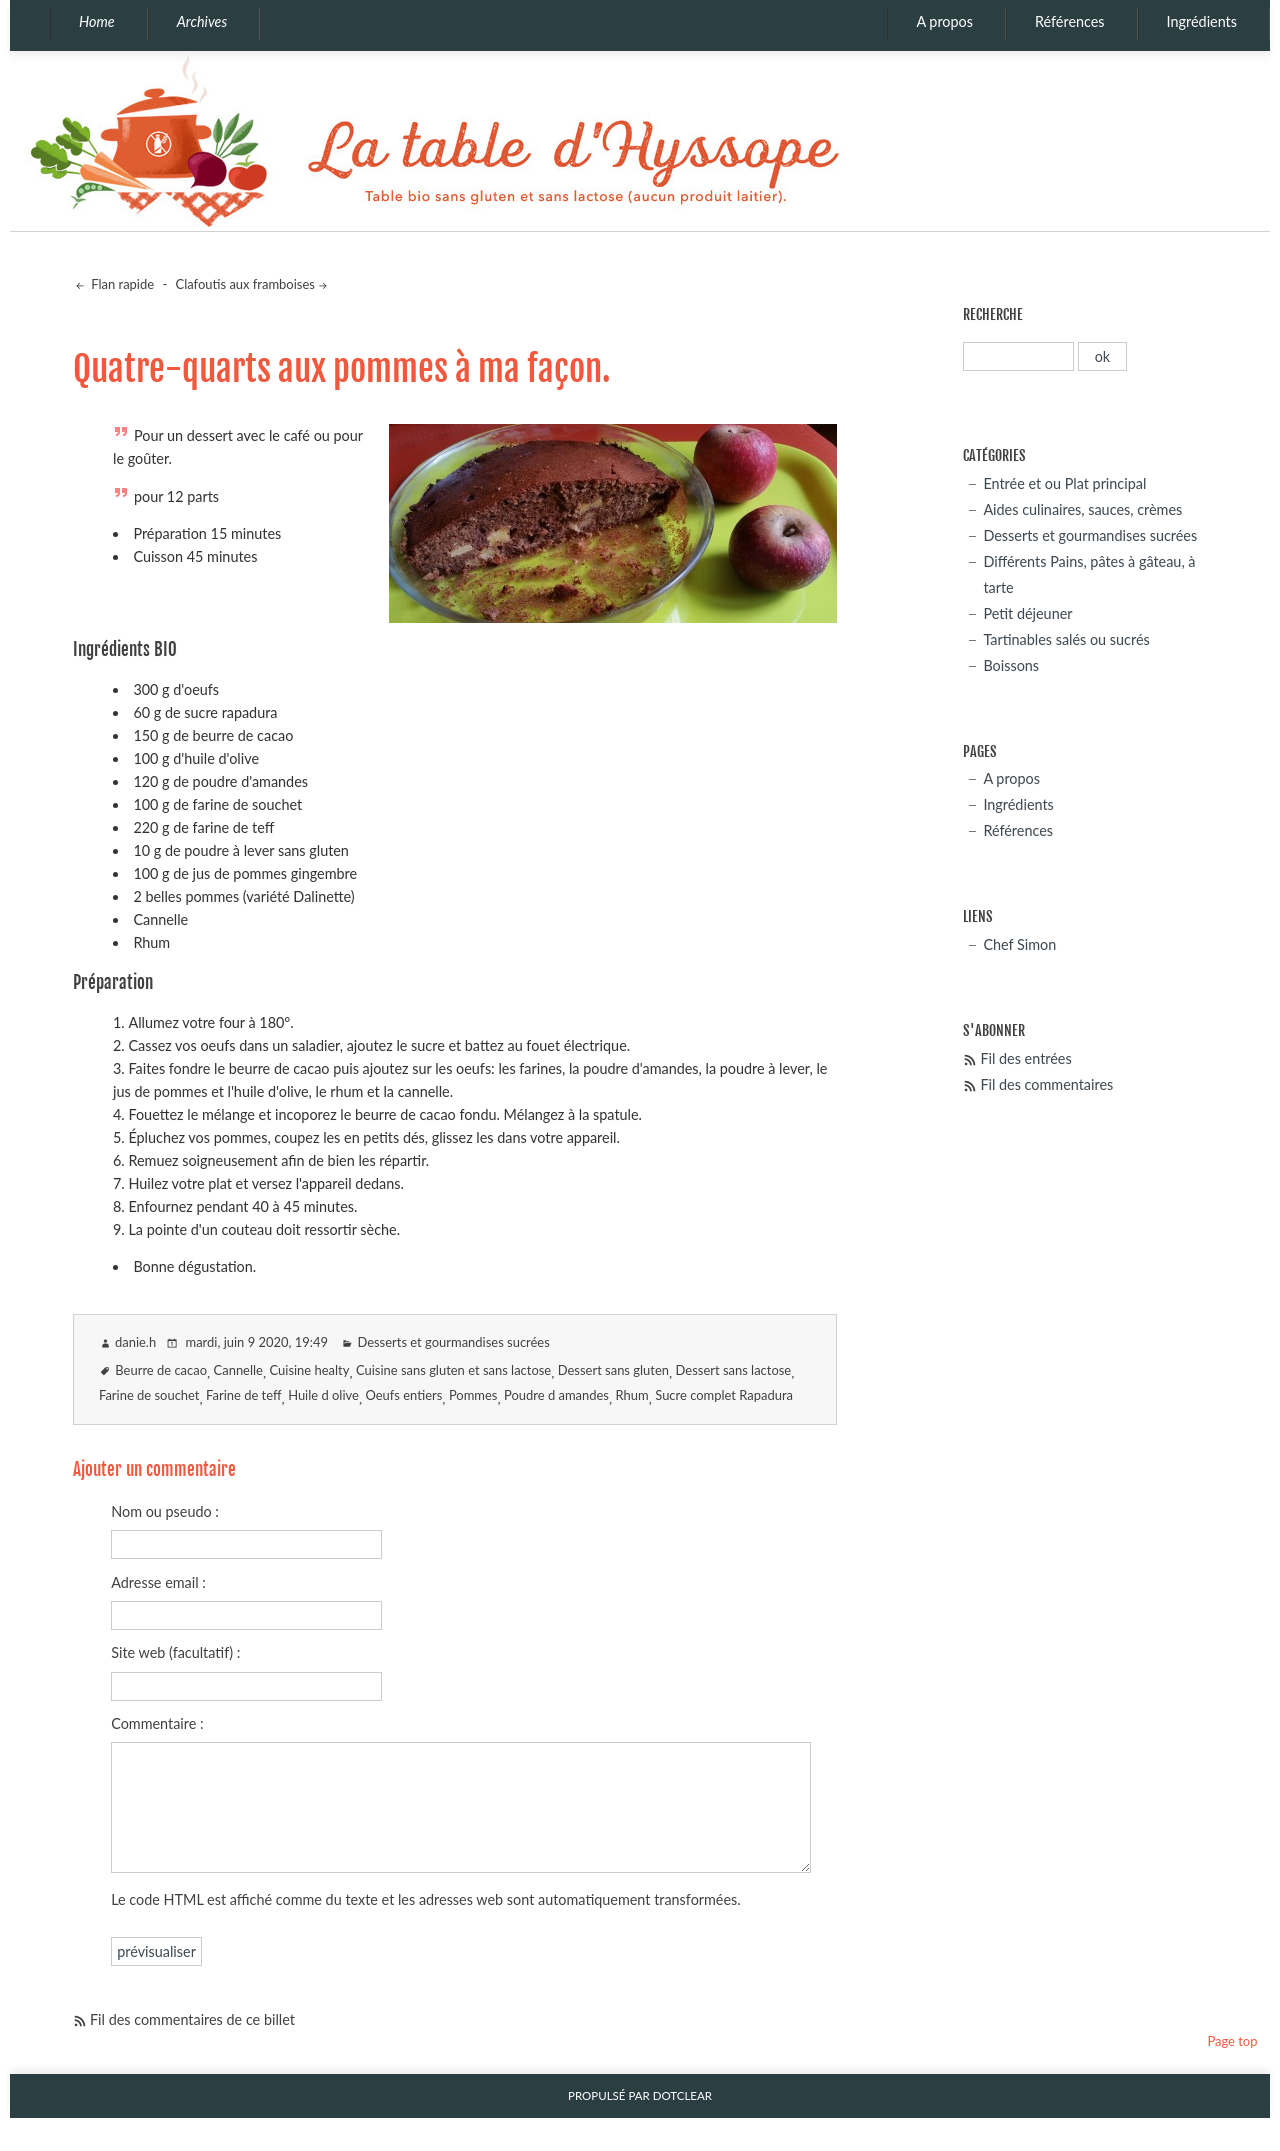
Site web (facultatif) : (175, 1652)
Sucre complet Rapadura (724, 1395)
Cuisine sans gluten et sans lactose (453, 1370)
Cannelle (238, 1370)
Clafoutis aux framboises (245, 284)
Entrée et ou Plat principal (1064, 483)
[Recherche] (1018, 356)
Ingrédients (1202, 21)
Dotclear (682, 2095)
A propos (944, 21)
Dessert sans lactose (734, 1370)
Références (1070, 21)
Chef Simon (1019, 944)
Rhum (632, 1395)
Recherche (993, 314)
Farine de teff (243, 1395)
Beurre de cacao (161, 1370)
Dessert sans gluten (613, 1370)
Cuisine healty (310, 1370)
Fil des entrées (1025, 1058)
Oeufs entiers (403, 1395)
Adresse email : (158, 1582)
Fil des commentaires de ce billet (192, 2019)
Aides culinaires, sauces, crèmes (1082, 509)
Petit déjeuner (1027, 613)
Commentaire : (157, 1723)
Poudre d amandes (556, 1395)
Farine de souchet (149, 1395)
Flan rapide (121, 284)
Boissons (1011, 665)
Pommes (473, 1395)
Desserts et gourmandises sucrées (453, 1342)
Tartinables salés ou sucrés (1066, 639)
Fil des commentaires (1046, 1084)
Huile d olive (323, 1395)
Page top (1232, 2041)
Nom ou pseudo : (165, 1511)
